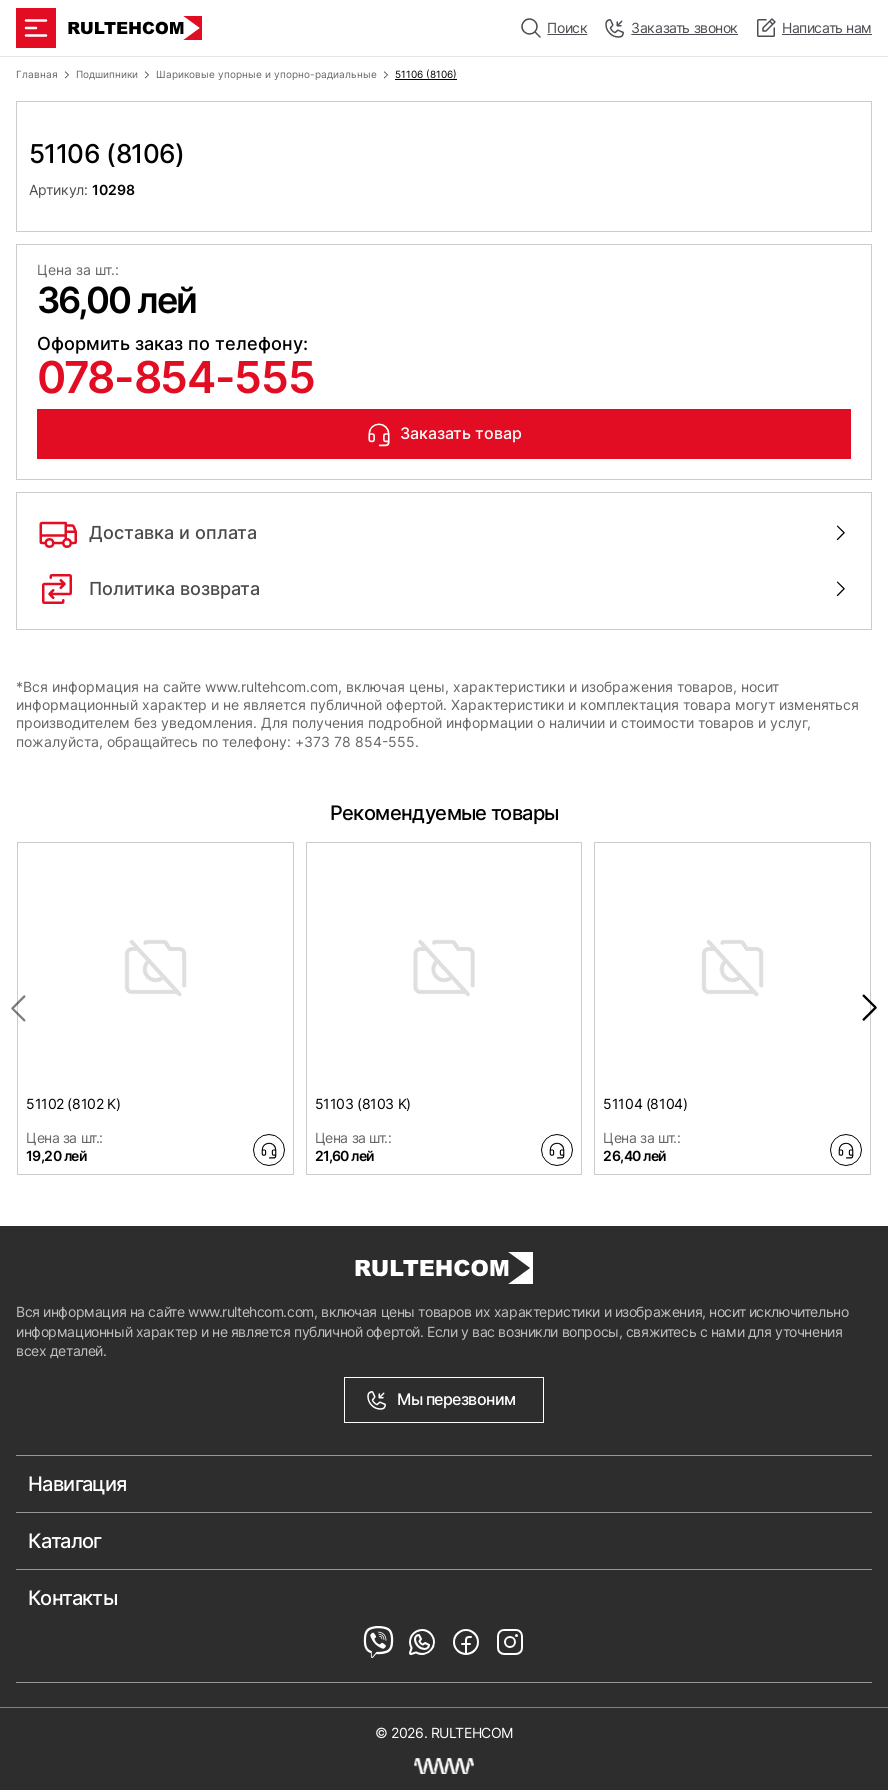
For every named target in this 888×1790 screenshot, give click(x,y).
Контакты (72, 1598)
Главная (37, 74)
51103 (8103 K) (363, 1103)
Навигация (77, 1484)
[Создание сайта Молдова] (444, 1766)
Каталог (65, 1541)
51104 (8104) (645, 1103)
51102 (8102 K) (73, 1103)
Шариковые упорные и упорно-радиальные (266, 74)
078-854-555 (175, 377)
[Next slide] (870, 1008)
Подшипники (107, 74)
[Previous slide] (18, 1008)
